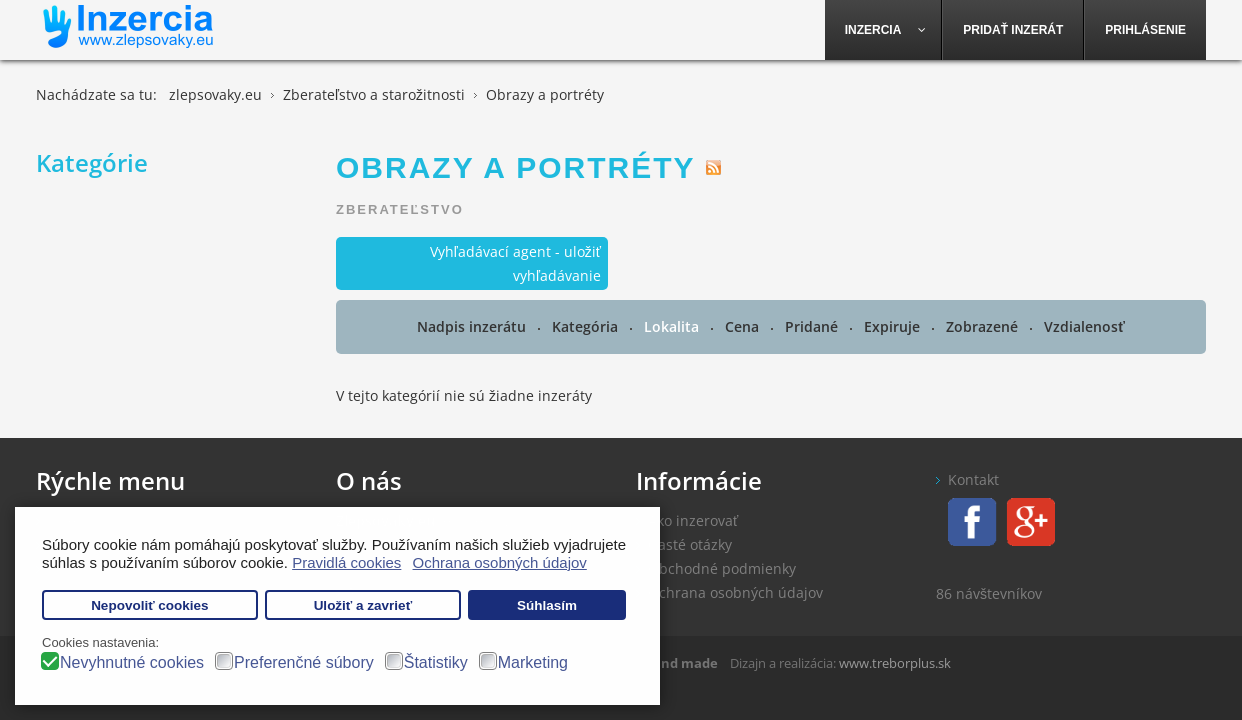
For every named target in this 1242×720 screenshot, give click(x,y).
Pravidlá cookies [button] (346, 562)
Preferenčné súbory (304, 662)
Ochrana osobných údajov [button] (500, 562)
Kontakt (973, 479)
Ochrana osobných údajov (735, 592)
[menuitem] (884, 30)
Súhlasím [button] (547, 605)
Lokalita (673, 326)
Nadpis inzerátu (473, 326)
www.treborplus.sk (895, 663)
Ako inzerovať (693, 520)
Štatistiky (436, 662)
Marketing (533, 662)
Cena (744, 326)
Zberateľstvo (400, 209)
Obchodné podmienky (722, 568)
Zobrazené (984, 326)
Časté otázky (690, 544)
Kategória (587, 326)
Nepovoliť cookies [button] (150, 605)
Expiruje (894, 326)
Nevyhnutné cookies (132, 662)
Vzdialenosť (1084, 326)
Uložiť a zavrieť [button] (363, 605)
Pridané (813, 326)
